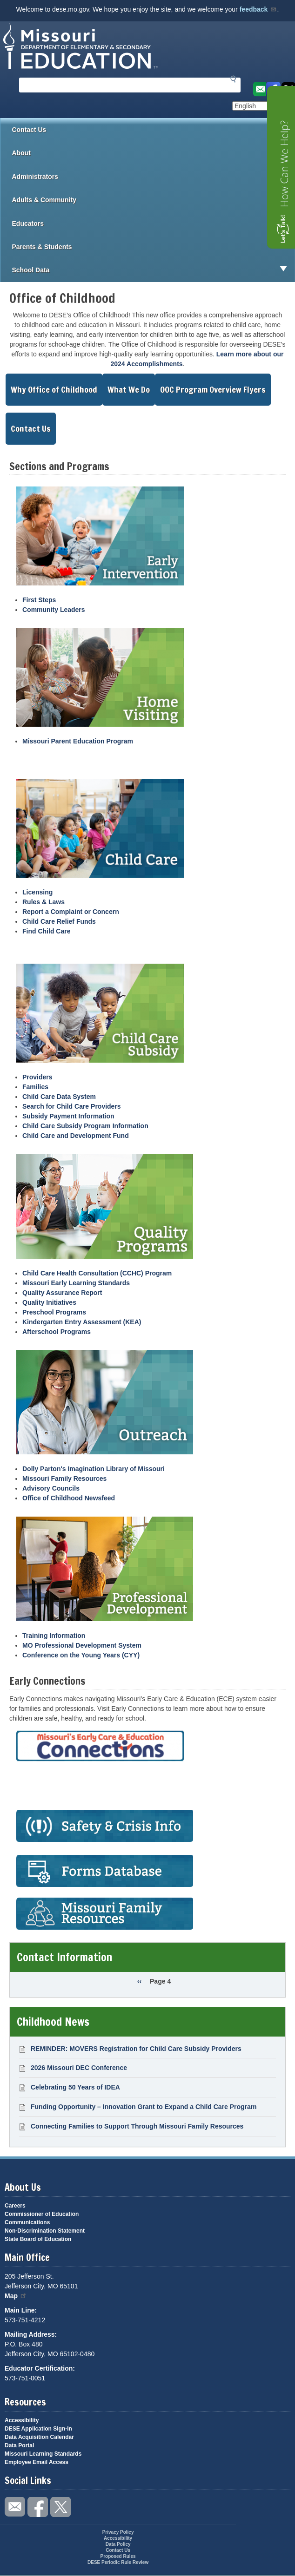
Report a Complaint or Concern (70, 911)
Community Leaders (53, 609)
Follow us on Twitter (60, 2507)
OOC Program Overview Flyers (213, 389)
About (153, 152)
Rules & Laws (43, 902)
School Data (153, 270)
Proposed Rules (118, 2556)
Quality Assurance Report (62, 1292)
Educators (153, 223)
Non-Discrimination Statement (45, 2231)
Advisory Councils (51, 1488)
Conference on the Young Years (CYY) (81, 1655)
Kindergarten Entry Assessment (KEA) (81, 1322)
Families (35, 1087)
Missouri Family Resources (64, 1478)
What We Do (128, 389)
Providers (37, 1077)
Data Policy (118, 2544)
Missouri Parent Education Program (77, 741)
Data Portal (19, 2445)
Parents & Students (153, 246)
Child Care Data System (59, 1096)
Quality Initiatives (49, 1302)
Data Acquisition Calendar (39, 2437)
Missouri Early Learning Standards (76, 1283)
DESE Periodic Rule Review (117, 2562)
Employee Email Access (36, 2462)
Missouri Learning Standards (43, 2454)
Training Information (53, 1635)
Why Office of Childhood (54, 389)
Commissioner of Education (42, 2214)
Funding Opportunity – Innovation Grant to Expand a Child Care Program (143, 2106)
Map (16, 2296)
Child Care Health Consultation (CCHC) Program (97, 1273)
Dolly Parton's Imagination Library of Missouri (93, 1468)
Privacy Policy (118, 2532)
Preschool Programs (54, 1312)
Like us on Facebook (37, 2507)
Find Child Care (46, 931)
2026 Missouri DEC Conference (79, 2067)
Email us (259, 89)
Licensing (37, 892)
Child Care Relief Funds (59, 921)
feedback (258, 9)
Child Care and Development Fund (75, 1135)
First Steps (39, 600)
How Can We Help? (284, 163)
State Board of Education (38, 2239)
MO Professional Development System (81, 1645)
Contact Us (29, 129)
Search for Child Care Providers (71, 1106)
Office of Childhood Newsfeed (68, 1498)
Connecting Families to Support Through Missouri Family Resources (137, 2126)
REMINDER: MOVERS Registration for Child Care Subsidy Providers (136, 2048)
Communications (27, 2222)
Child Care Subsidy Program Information (85, 1126)
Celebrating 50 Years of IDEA (75, 2087)
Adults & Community (153, 199)
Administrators (153, 176)
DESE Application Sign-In (38, 2428)
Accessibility (22, 2420)
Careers (15, 2205)
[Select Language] (263, 106)
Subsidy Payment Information (68, 1116)
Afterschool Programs (56, 1331)
